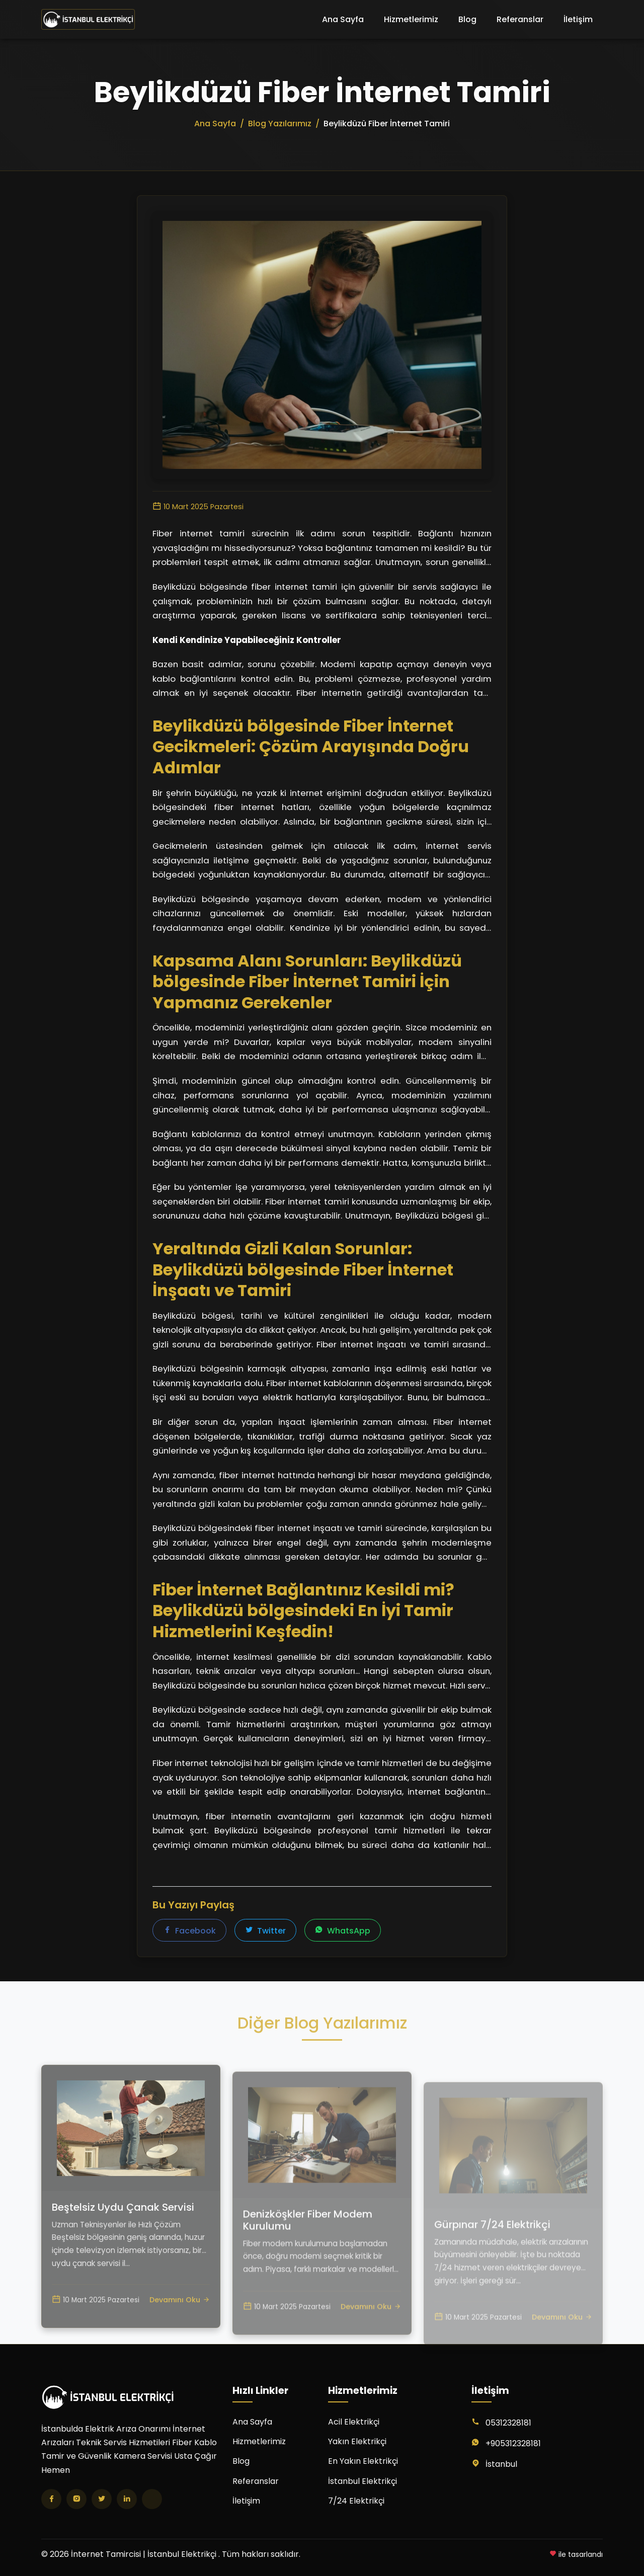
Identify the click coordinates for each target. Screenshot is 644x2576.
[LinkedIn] (127, 2499)
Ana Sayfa (343, 19)
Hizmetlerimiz (411, 19)
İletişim (578, 19)
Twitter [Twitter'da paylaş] (265, 1931)
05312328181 (508, 2423)
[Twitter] (102, 2499)
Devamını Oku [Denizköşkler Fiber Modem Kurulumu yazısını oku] (371, 2340)
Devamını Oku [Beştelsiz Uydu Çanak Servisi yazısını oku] (179, 2331)
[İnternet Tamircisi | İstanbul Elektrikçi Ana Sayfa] (88, 19)
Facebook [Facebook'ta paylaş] (189, 1931)
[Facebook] (51, 2499)
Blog (467, 19)
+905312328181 (513, 2443)
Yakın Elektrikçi (357, 2441)
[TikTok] (152, 2499)
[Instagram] (76, 2499)
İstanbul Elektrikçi (362, 2481)
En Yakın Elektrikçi (363, 2461)
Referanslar (520, 19)
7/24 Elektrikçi (356, 2501)
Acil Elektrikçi (353, 2422)
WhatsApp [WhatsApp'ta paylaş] (342, 1931)
